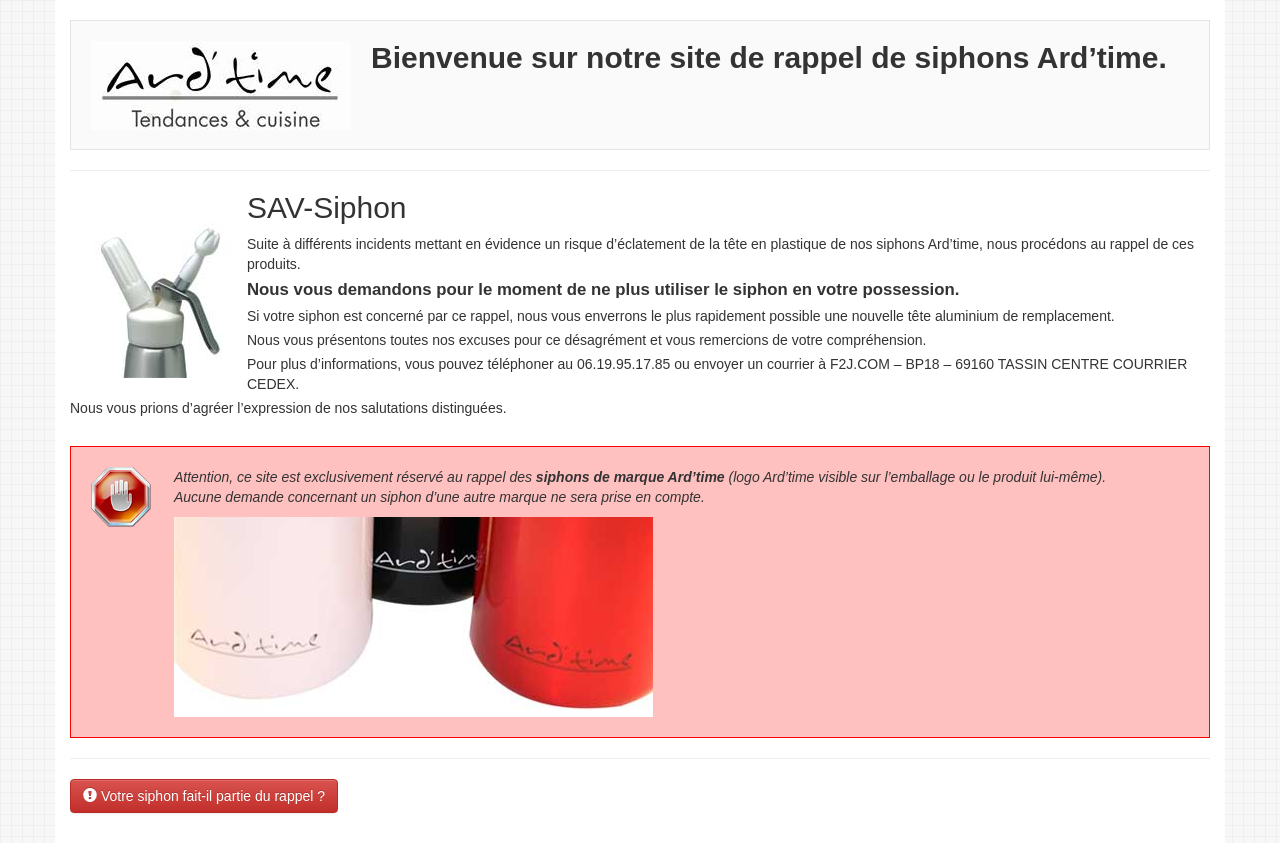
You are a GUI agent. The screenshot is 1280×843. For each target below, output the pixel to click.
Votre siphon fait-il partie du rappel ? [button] (204, 796)
